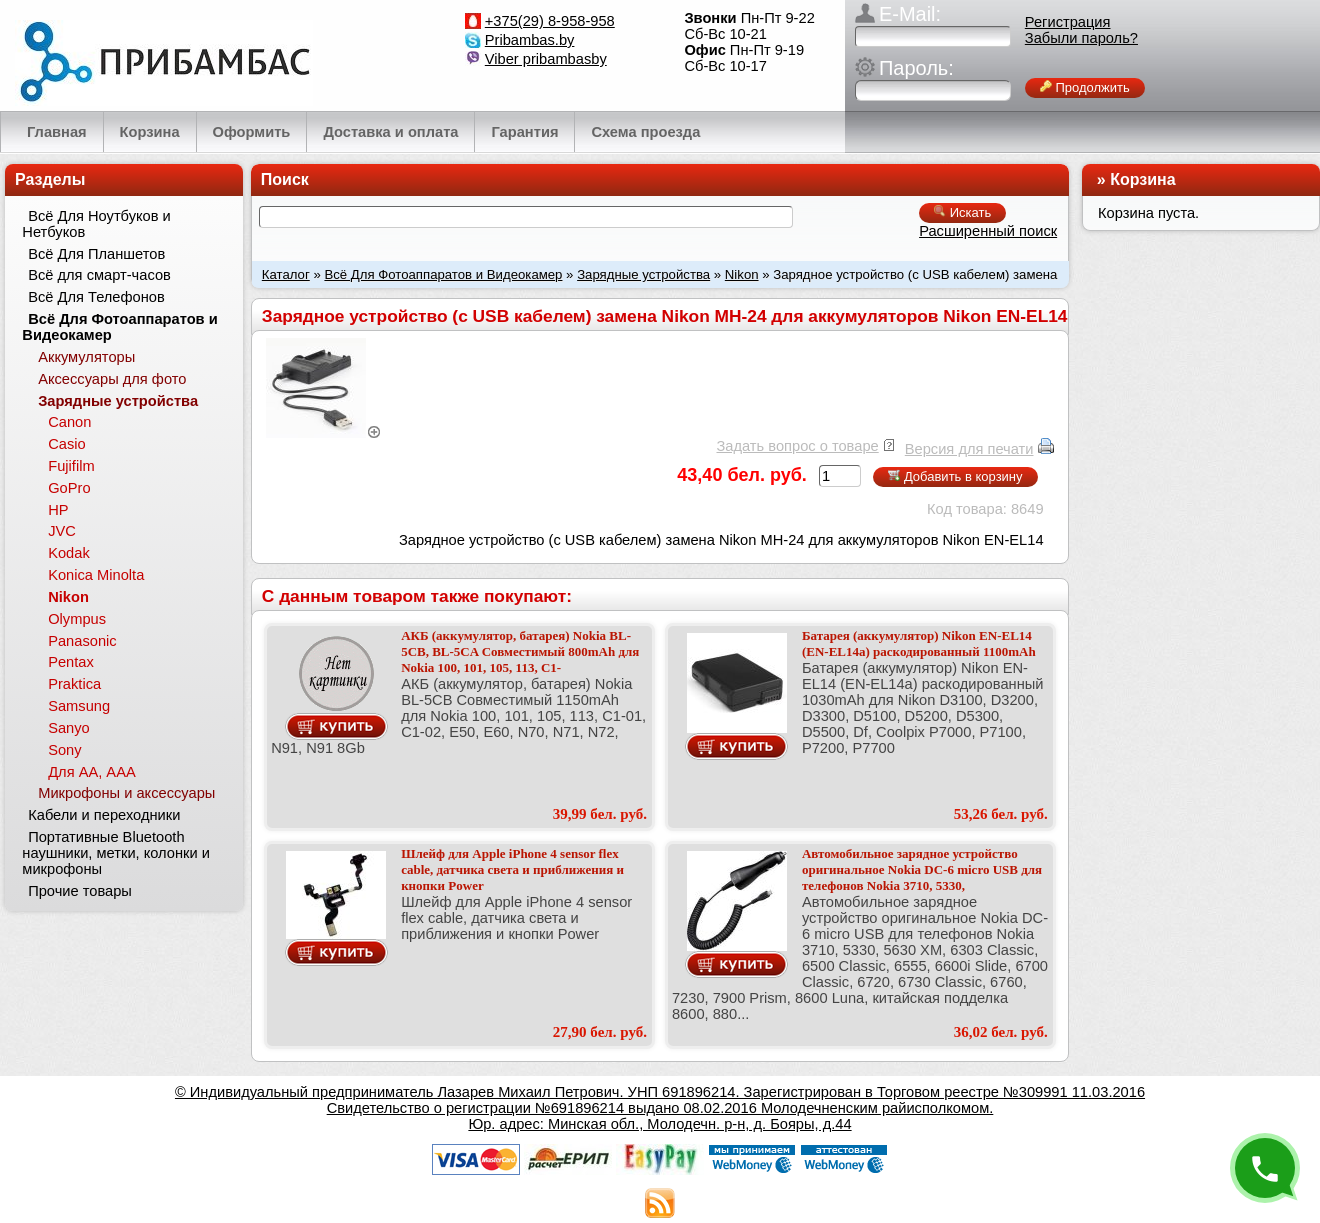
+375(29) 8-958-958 (550, 21)
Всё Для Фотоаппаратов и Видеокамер (443, 274)
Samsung (79, 706)
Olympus (77, 619)
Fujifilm (71, 466)
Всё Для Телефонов (96, 297)
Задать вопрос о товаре (797, 446)
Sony (64, 750)
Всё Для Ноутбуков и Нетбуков (96, 224)
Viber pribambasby (546, 59)
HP (58, 510)
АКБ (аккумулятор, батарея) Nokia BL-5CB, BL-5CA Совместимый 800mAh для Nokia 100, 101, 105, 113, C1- (520, 651)
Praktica (74, 684)
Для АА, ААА (92, 772)
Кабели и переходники (104, 815)
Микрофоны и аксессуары (126, 793)
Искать (962, 212)
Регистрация (1068, 22)
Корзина (1142, 179)
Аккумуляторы (86, 357)
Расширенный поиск (988, 231)
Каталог (286, 274)
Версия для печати (969, 449)
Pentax (71, 662)
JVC (62, 531)
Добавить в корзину (955, 476)
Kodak (69, 553)
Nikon (742, 274)
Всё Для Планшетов (96, 254)
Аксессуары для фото (112, 379)
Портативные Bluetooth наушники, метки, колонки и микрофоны (116, 853)
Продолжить (1085, 87)
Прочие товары (80, 891)
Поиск (285, 179)
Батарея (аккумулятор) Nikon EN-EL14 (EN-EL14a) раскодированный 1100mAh (919, 643)
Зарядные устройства (643, 274)
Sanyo (69, 728)
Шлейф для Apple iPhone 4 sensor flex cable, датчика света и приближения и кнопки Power (512, 869)
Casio (66, 444)
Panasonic (82, 641)
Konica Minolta (96, 575)
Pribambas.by (530, 40)
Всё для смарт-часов (99, 275)
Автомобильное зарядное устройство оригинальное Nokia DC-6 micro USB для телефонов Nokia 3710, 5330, (922, 869)
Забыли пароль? (1081, 38)
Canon (69, 422)
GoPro (69, 488)
